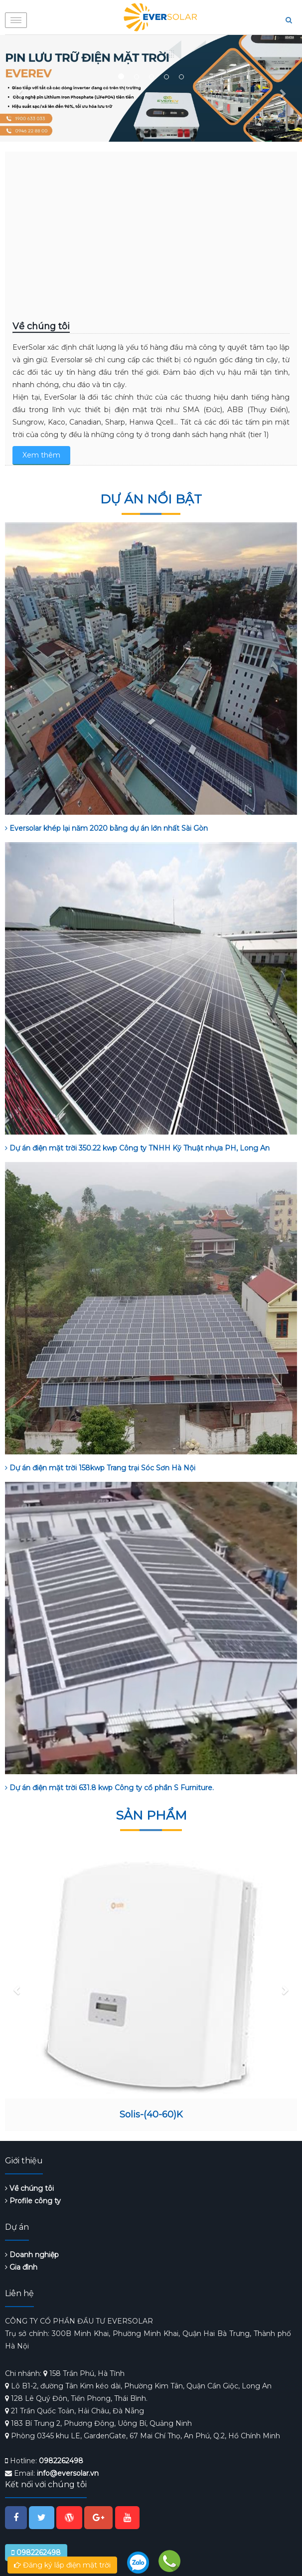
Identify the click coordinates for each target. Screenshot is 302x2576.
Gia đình (21, 2267)
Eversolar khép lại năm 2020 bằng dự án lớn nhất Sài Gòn (106, 828)
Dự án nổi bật (151, 498)
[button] (20, 88)
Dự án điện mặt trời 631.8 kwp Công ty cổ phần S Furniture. (109, 1787)
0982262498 (61, 2460)
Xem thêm (41, 455)
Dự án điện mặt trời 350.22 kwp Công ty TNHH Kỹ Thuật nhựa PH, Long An (137, 1148)
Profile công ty (33, 2200)
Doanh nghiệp (32, 2254)
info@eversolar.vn (68, 2473)
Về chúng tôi (29, 2188)
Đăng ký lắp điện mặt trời (62, 2565)
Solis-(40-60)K (151, 2114)
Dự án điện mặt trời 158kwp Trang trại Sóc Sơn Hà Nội (100, 1467)
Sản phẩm (151, 1815)
